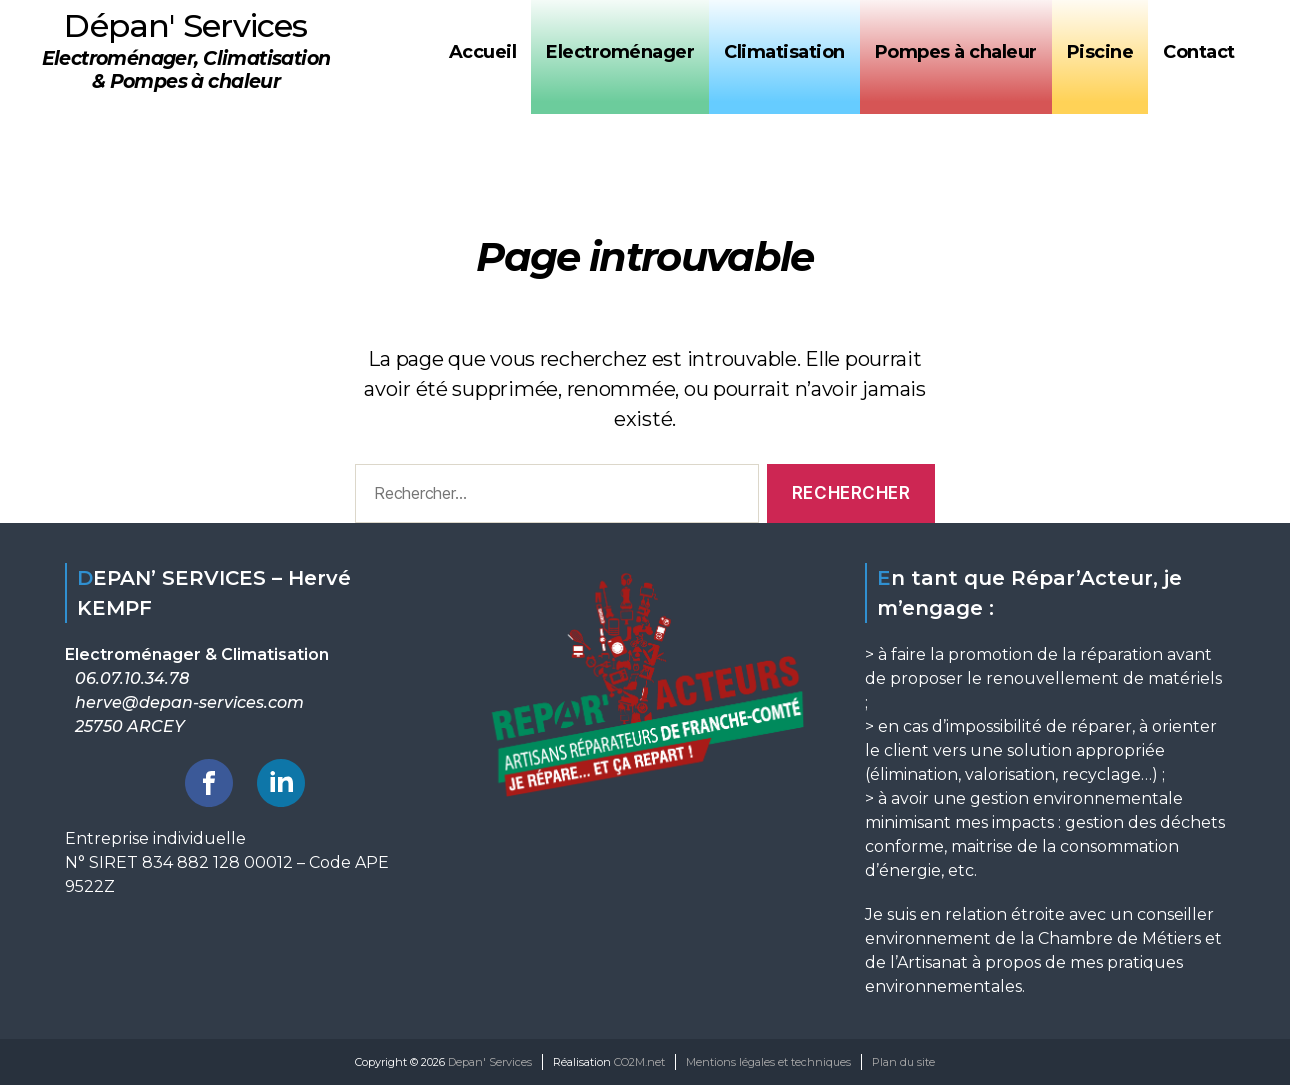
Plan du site (903, 1062)
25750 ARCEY (130, 726)
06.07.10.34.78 (132, 678)
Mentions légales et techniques (768, 1062)
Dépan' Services (185, 26)
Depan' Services (490, 1062)
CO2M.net (639, 1062)
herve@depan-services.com (189, 702)
